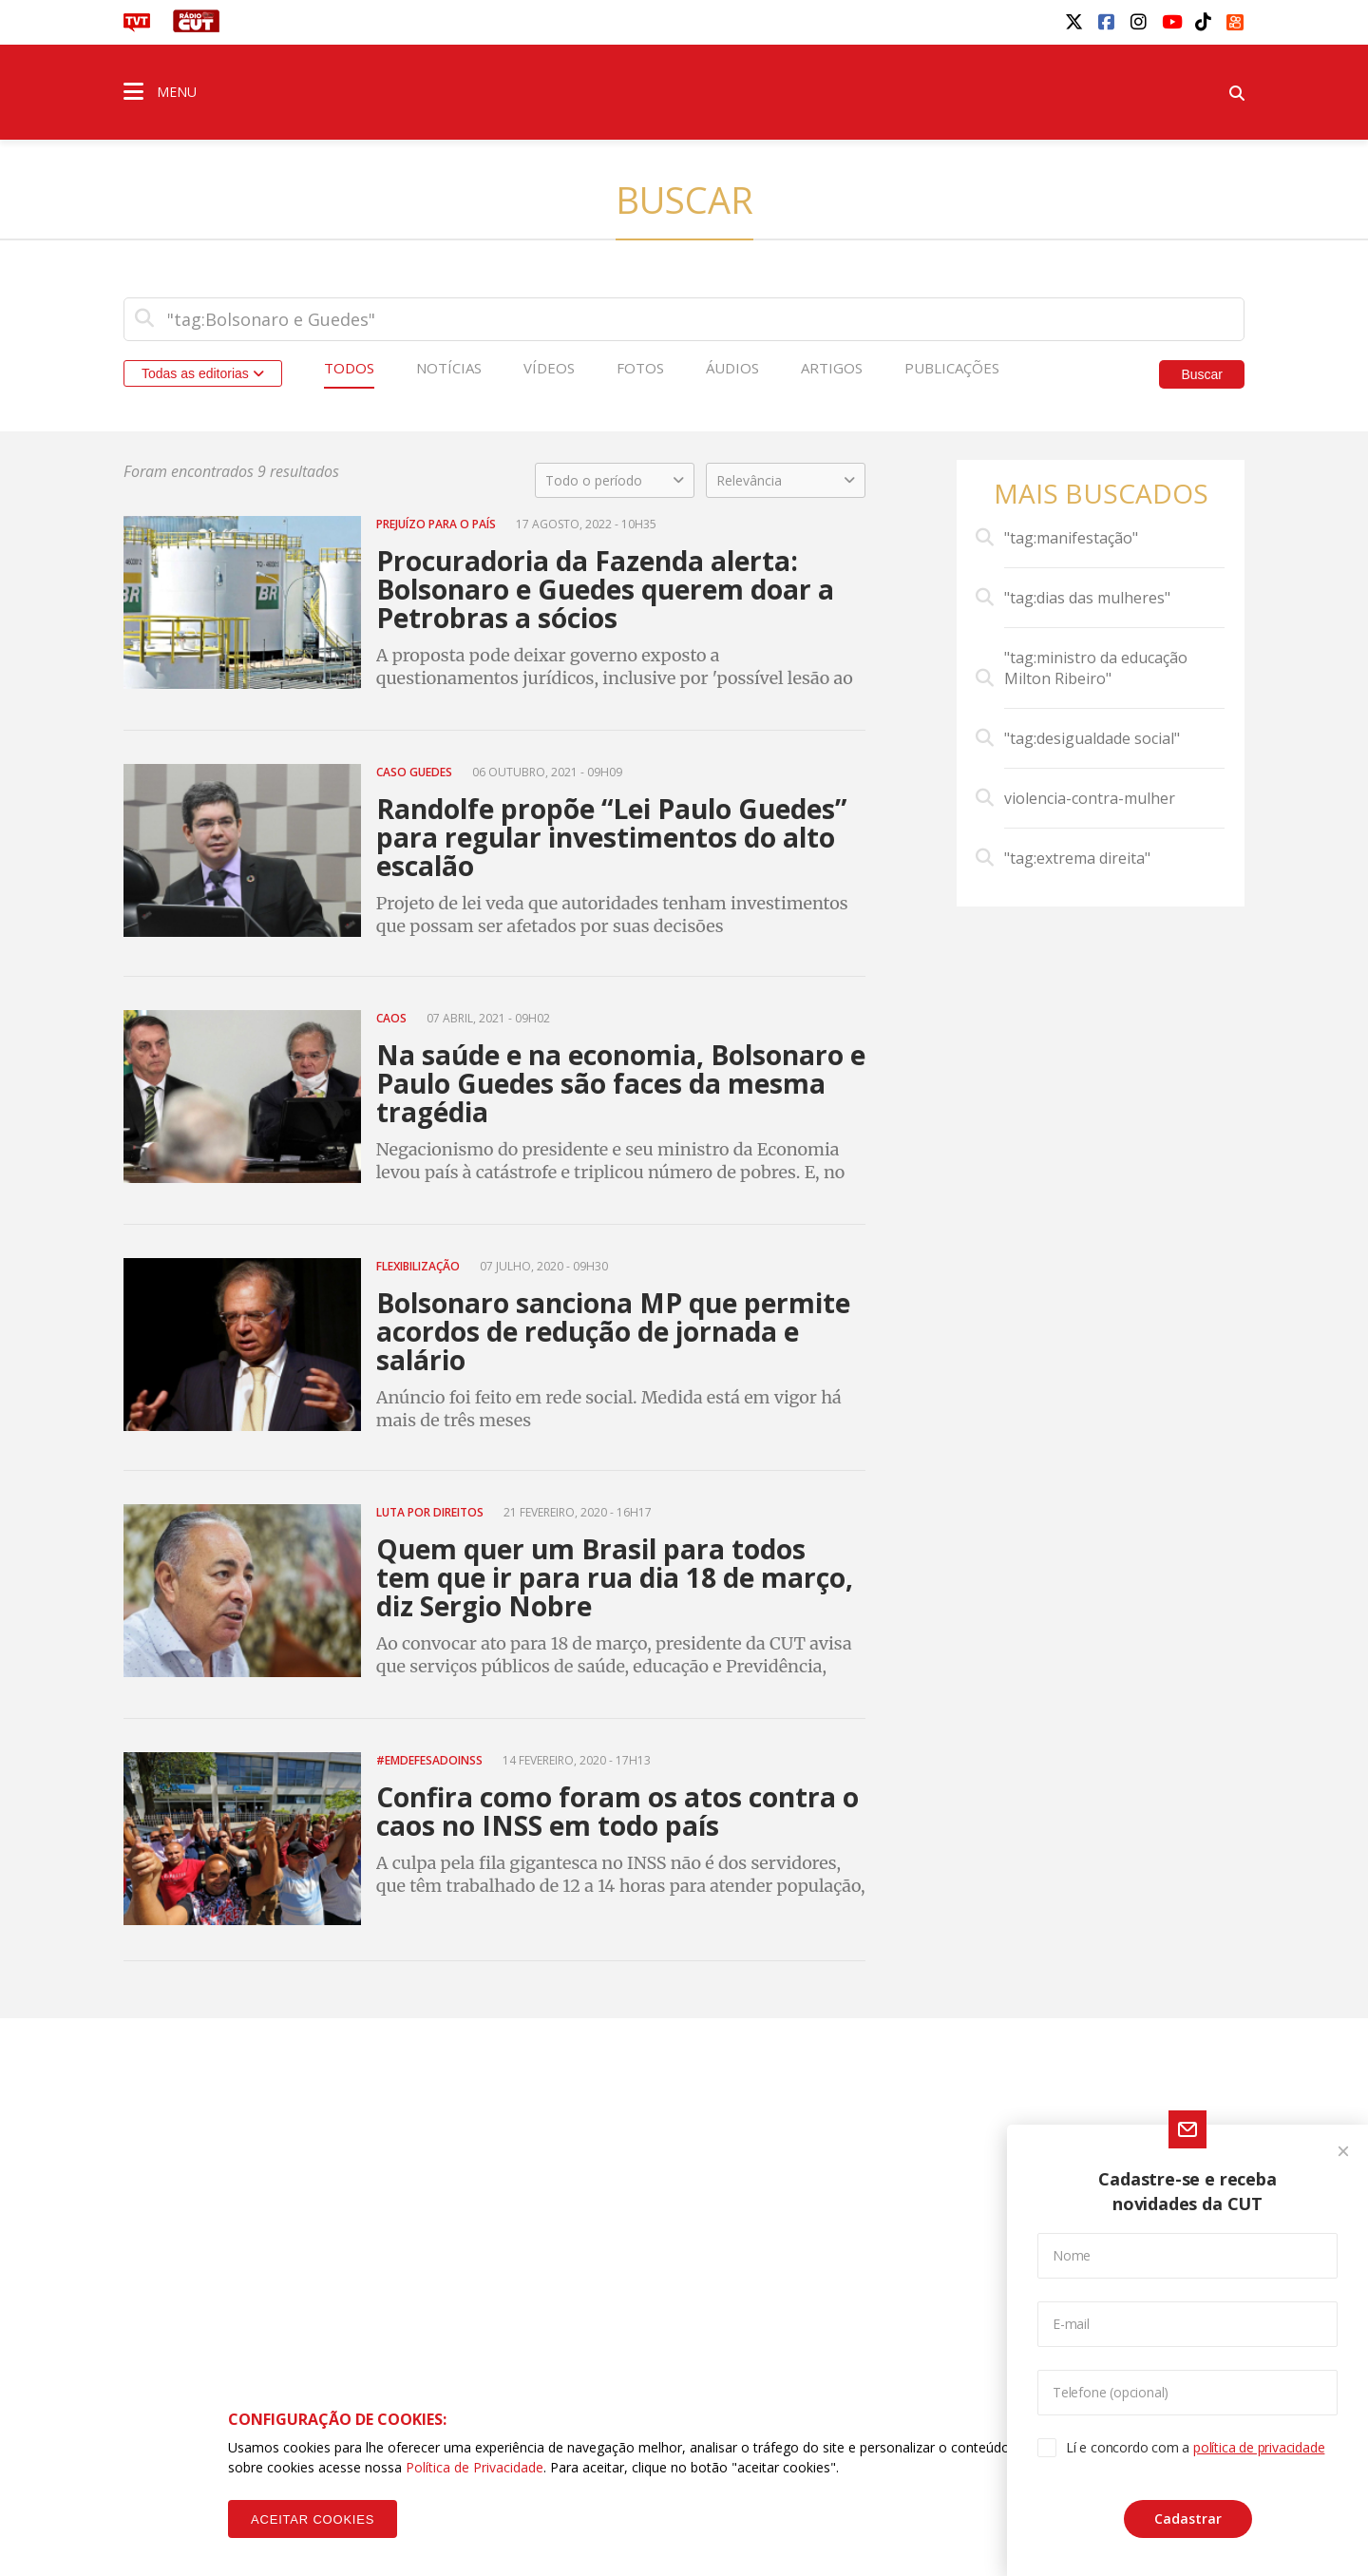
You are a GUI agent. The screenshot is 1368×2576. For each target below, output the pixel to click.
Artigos (832, 367)
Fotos (640, 367)
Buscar (1202, 374)
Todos (349, 367)
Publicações (951, 367)
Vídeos (549, 367)
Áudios (732, 367)
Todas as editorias (203, 373)
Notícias (449, 367)
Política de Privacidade (474, 2467)
